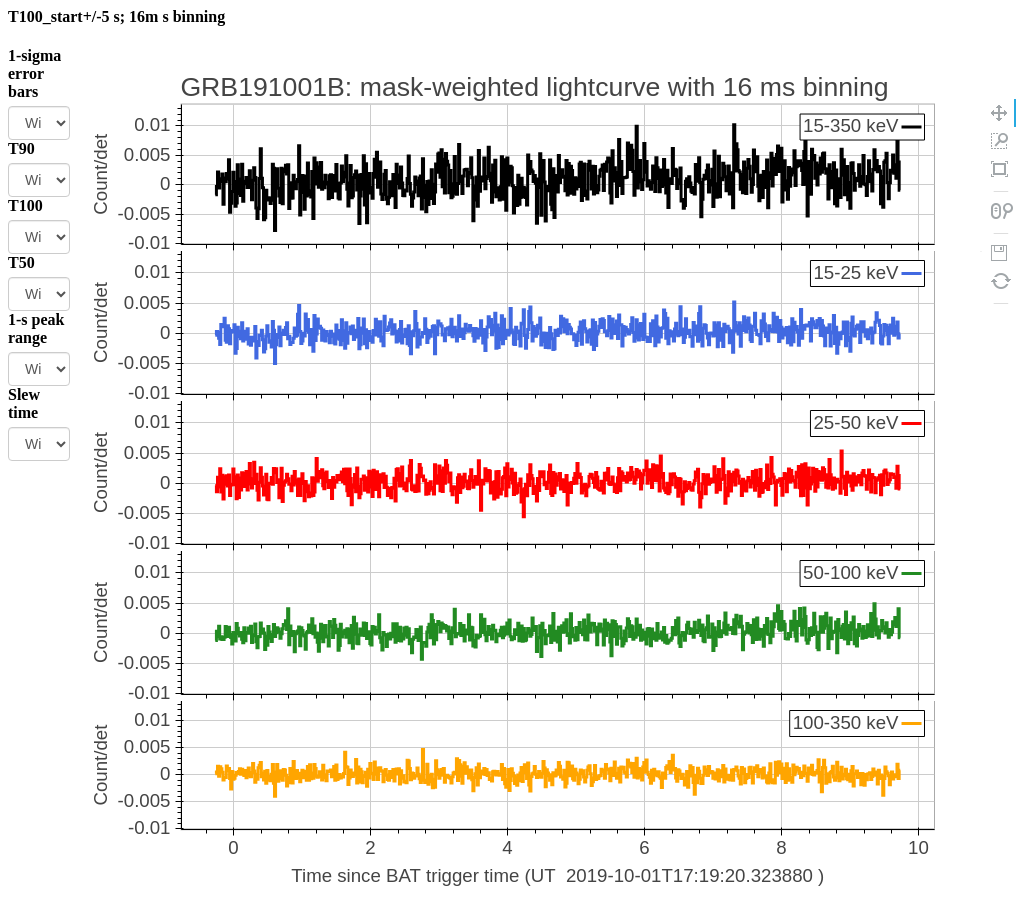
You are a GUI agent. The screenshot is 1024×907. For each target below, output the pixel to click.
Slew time (24, 403)
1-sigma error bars (34, 73)
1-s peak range (36, 328)
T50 (21, 262)
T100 (25, 205)
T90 (21, 148)
